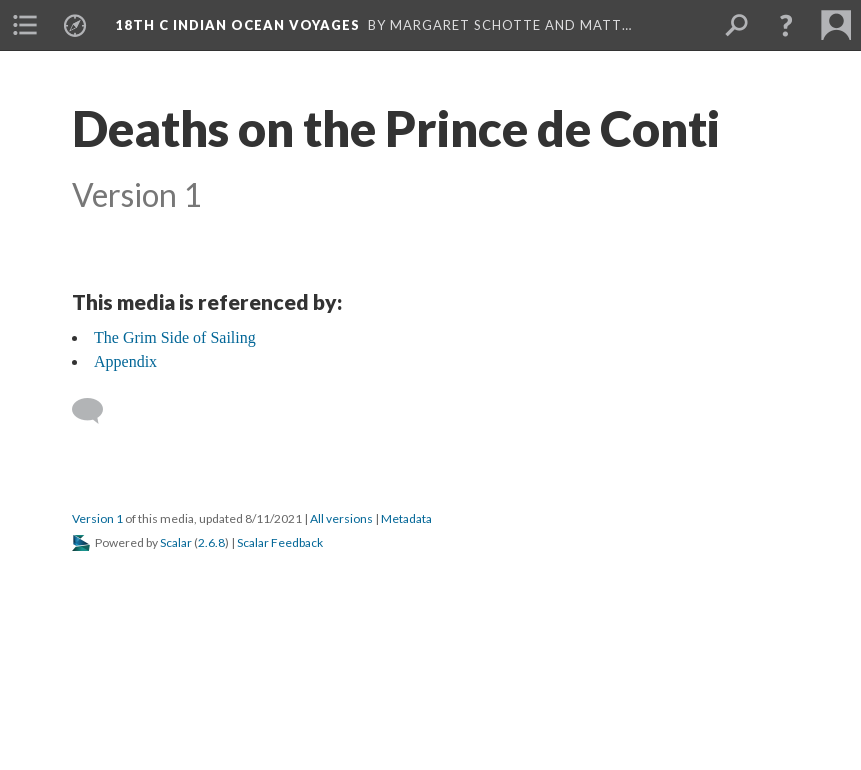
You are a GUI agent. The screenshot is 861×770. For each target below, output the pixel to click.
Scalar (176, 542)
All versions (341, 518)
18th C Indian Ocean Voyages (237, 25)
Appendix (125, 361)
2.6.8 (211, 542)
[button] (786, 25)
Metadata (406, 518)
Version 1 (97, 518)
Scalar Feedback (280, 542)
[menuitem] (25, 25)
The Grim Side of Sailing (175, 337)
